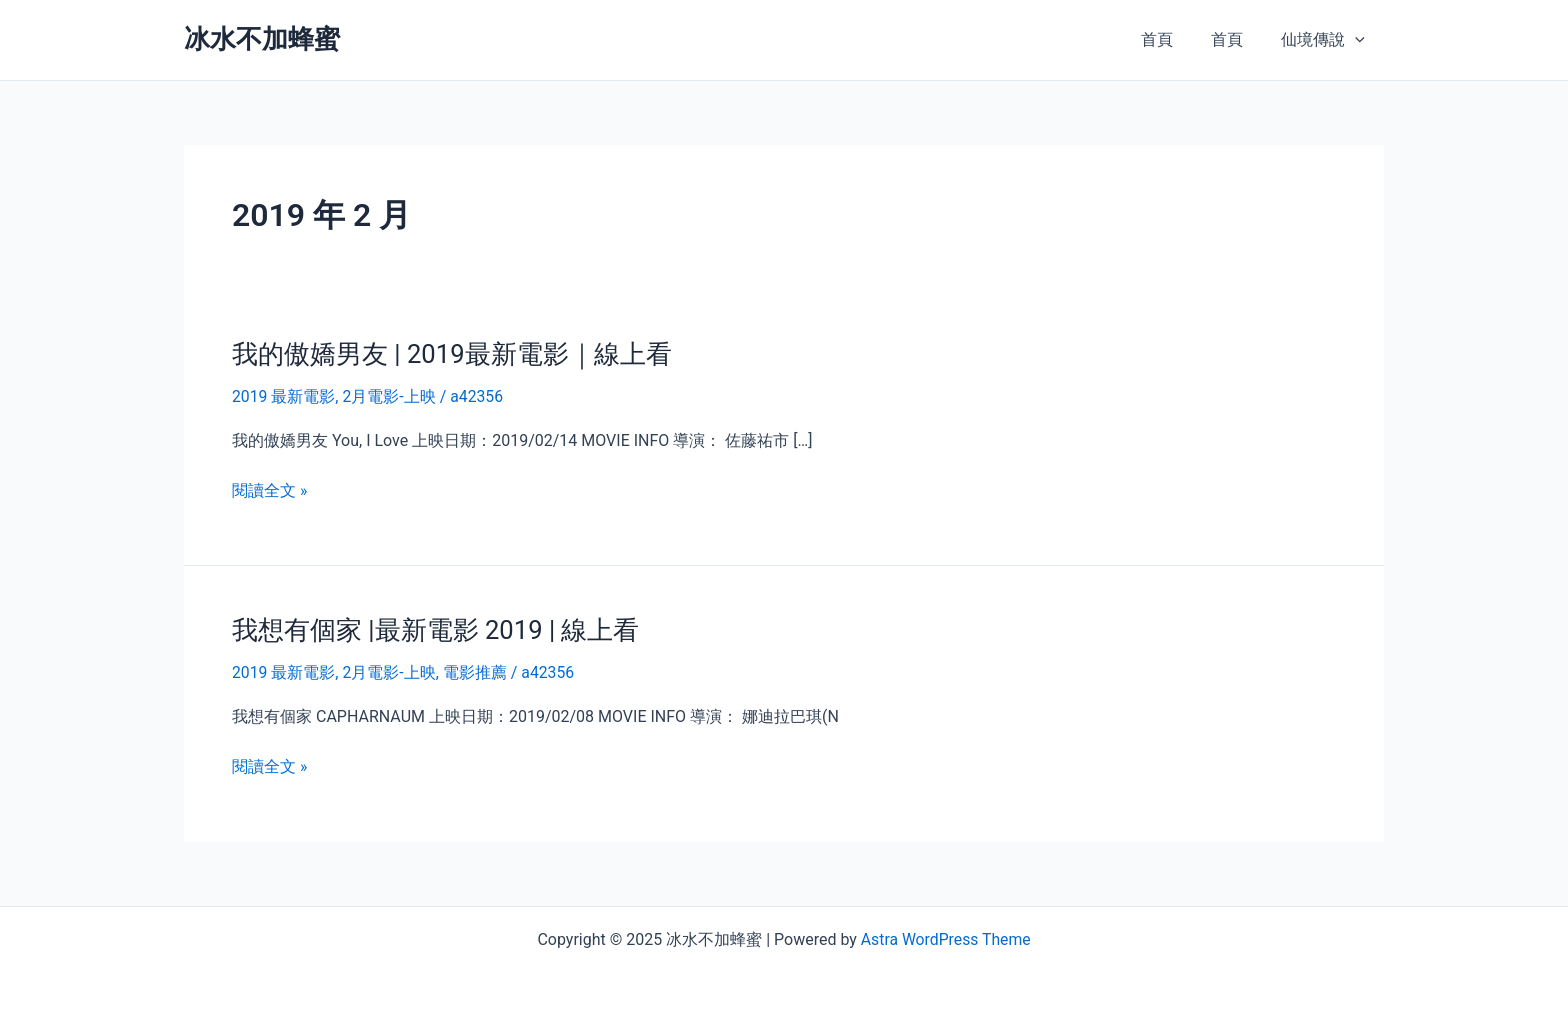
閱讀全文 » (269, 490)
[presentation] (1358, 40)
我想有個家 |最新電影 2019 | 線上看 (436, 630)
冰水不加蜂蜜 (262, 39)
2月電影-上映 (389, 396)
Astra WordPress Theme (945, 937)
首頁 (1172, 39)
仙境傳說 (1326, 40)
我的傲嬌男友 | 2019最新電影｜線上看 (452, 354)
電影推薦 (476, 671)
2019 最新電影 (284, 396)
